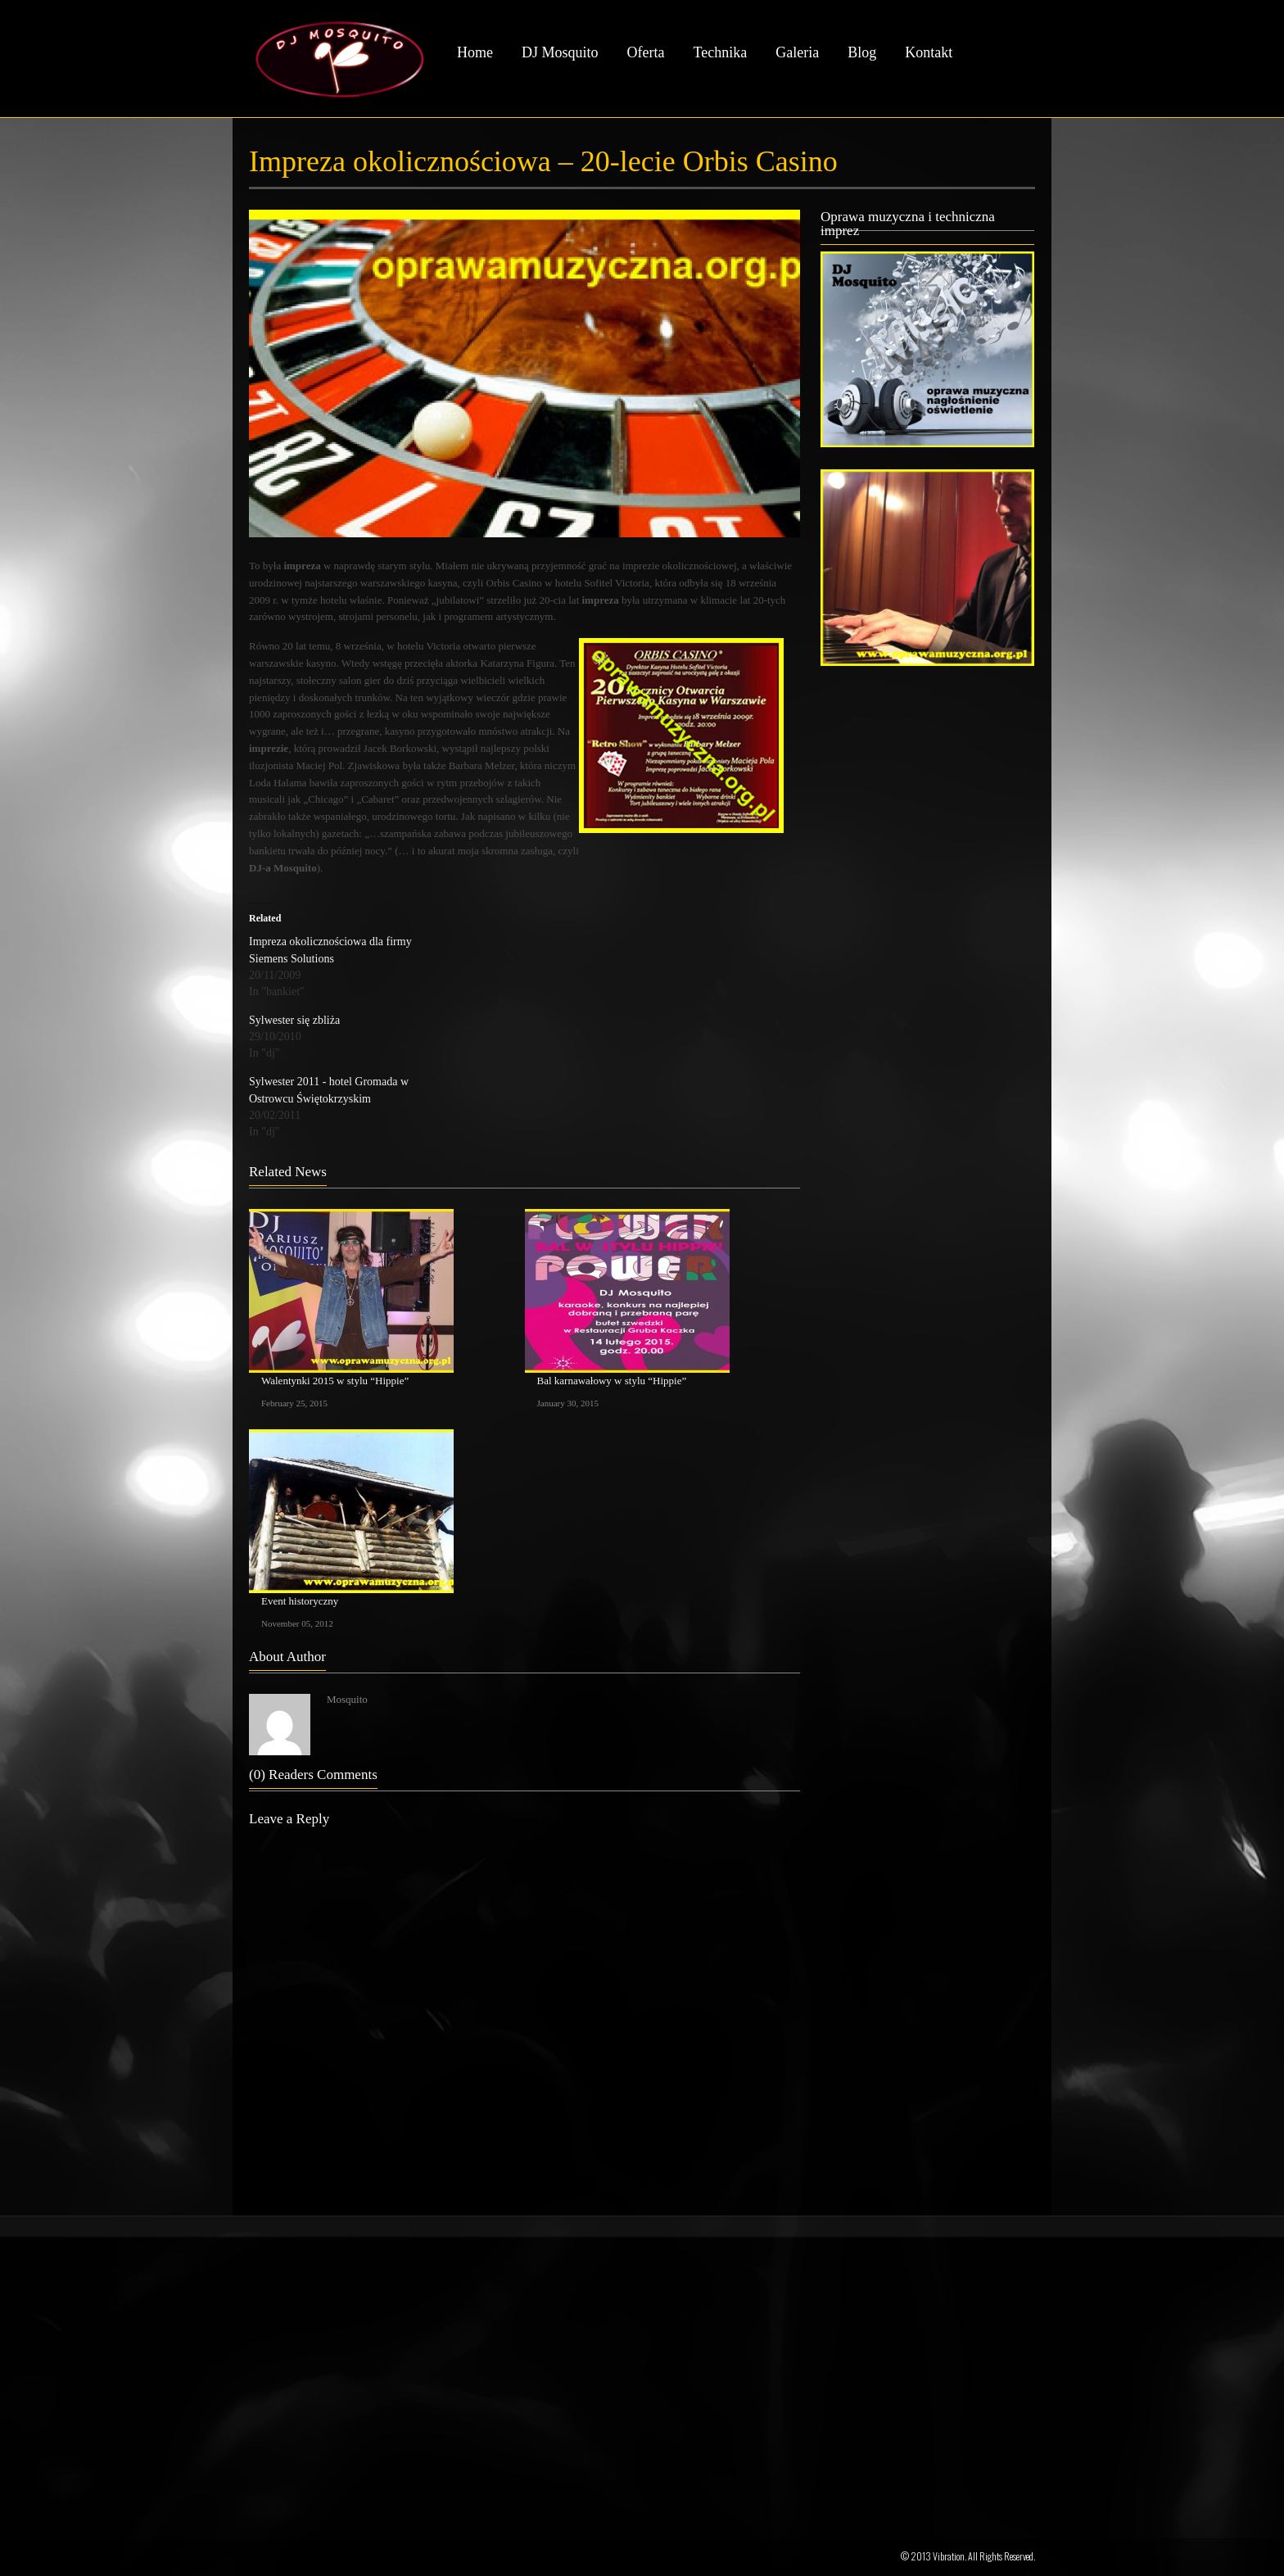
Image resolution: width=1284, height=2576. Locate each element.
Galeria (797, 52)
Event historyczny (299, 1601)
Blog (862, 52)
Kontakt (928, 52)
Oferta (646, 52)
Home (475, 52)
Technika (720, 52)
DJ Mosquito (560, 52)
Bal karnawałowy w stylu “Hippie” (612, 1380)
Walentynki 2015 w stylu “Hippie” (335, 1380)
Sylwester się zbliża (294, 1020)
